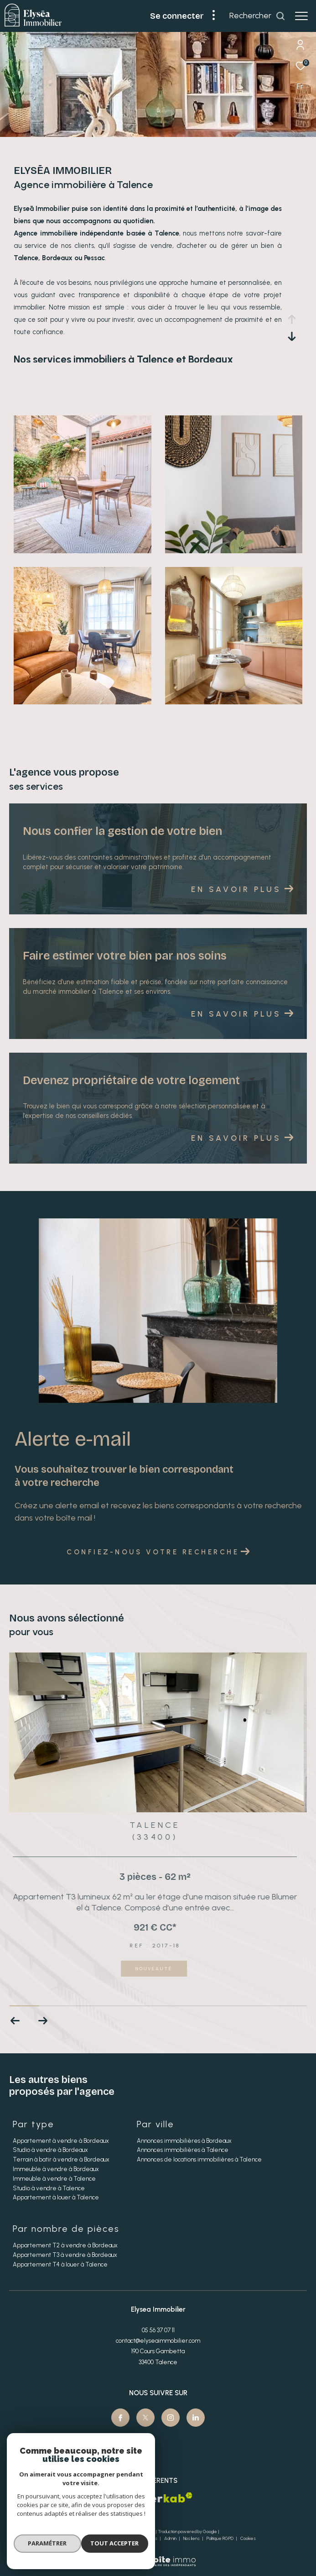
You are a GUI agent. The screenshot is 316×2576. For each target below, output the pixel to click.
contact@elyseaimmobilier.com (158, 2340)
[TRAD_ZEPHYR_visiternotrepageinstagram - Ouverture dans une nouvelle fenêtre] (170, 2417)
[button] (42, 2021)
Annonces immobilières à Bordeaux (184, 2140)
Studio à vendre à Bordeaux (50, 2149)
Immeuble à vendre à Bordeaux (56, 2169)
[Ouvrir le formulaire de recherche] (257, 16)
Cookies (248, 2538)
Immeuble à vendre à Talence (54, 2178)
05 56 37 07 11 (158, 2330)
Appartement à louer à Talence (56, 2197)
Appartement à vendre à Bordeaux (61, 2140)
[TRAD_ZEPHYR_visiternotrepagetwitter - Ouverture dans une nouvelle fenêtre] (145, 2417)
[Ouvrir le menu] (301, 16)
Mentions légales (141, 2538)
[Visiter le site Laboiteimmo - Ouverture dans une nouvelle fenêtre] (158, 2555)
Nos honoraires (75, 2538)
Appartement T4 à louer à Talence (60, 2264)
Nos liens (192, 2538)
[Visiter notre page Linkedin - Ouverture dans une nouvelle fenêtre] (195, 2417)
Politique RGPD (220, 2538)
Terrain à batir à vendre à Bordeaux (61, 2159)
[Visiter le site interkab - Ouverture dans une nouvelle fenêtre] (169, 2497)
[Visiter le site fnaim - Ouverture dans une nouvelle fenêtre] (116, 2500)
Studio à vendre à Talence (49, 2188)
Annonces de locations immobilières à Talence (199, 2159)
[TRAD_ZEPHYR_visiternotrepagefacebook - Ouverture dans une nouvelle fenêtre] (120, 2417)
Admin (170, 2538)
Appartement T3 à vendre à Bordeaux (65, 2254)
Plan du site (107, 2538)
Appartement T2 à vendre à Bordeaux (65, 2245)
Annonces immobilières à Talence (182, 2149)
